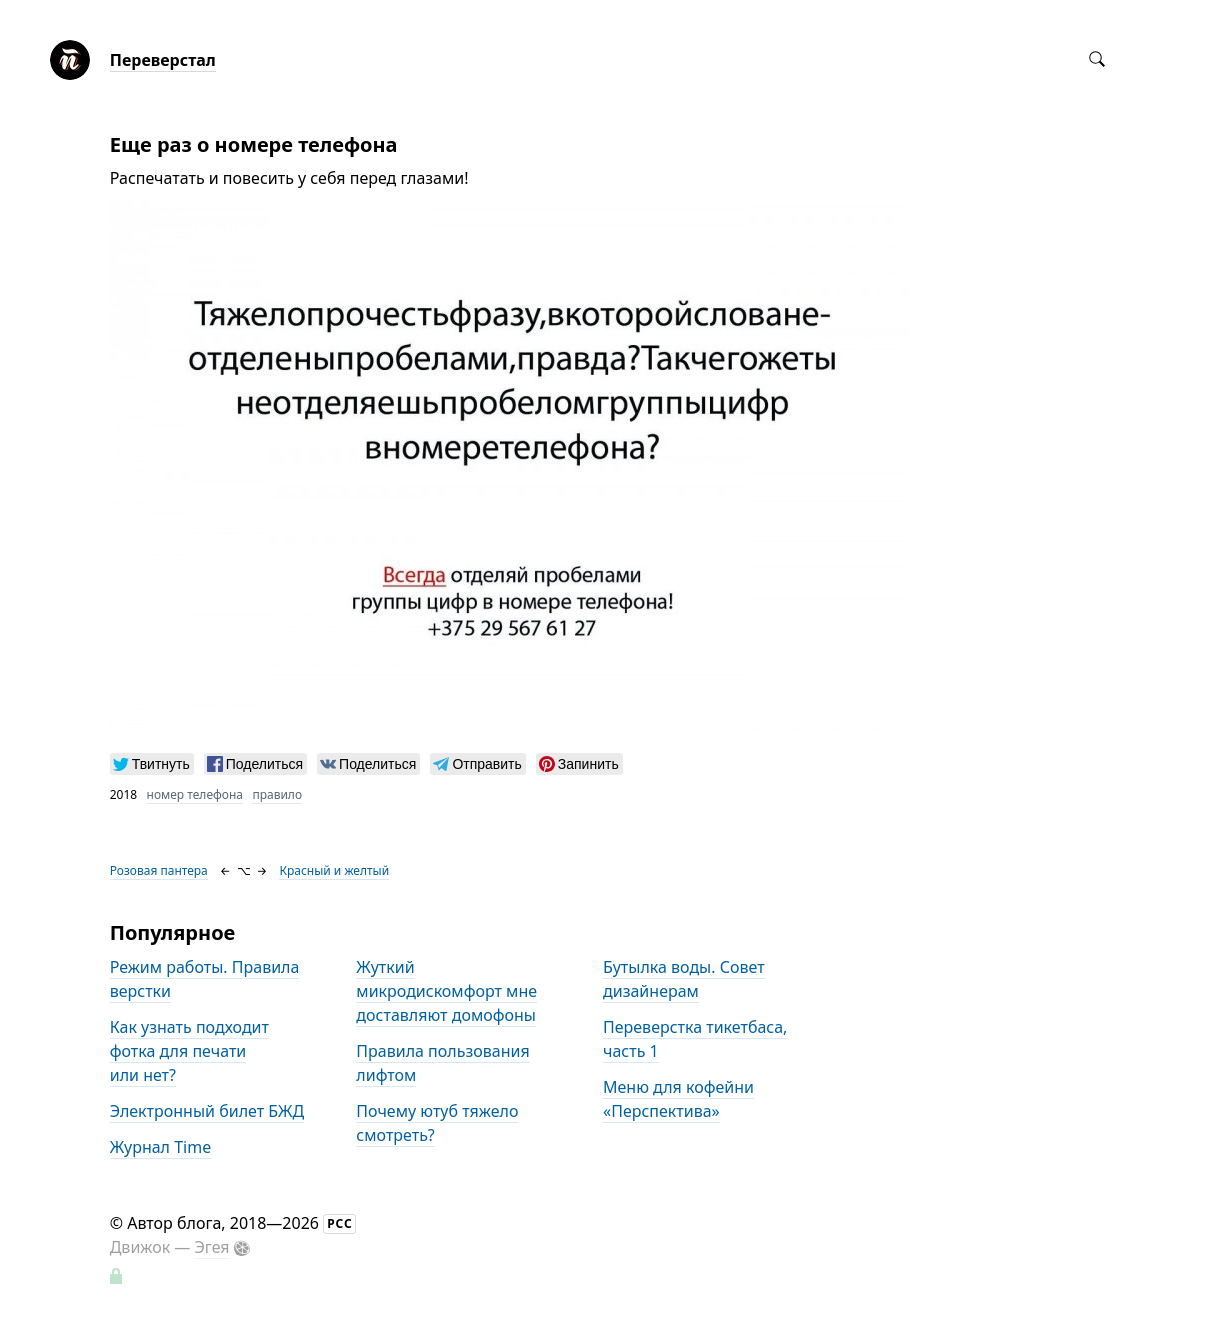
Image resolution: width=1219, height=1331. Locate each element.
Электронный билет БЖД (207, 1111)
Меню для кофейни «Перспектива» (678, 1099)
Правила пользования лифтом (442, 1063)
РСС (340, 1223)
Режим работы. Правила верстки (205, 979)
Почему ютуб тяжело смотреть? (437, 1123)
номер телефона (195, 794)
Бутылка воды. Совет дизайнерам (684, 979)
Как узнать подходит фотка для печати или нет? (189, 1051)
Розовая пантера (159, 870)
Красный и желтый (334, 870)
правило (277, 794)
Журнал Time (160, 1147)
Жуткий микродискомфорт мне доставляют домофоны (446, 991)
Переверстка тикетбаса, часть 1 (695, 1039)
